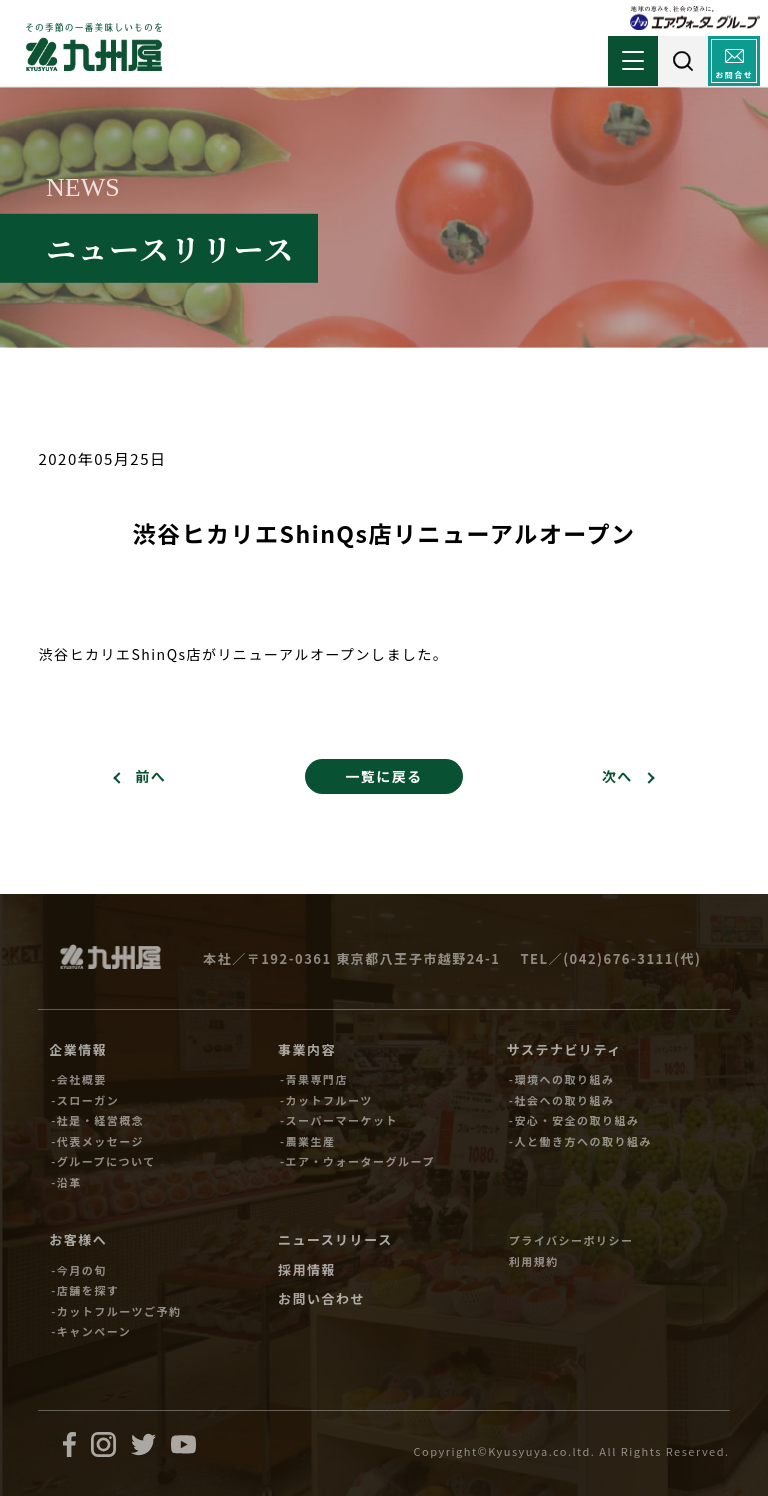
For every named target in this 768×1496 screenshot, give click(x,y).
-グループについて (103, 1161)
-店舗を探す (85, 1290)
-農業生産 (308, 1141)
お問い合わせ (321, 1298)
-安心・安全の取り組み (574, 1120)
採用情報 (307, 1269)
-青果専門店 (314, 1079)
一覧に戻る (384, 776)
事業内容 (307, 1049)
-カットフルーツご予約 (116, 1311)
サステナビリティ (564, 1049)
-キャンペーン (91, 1331)
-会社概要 (79, 1079)
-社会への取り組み (562, 1100)
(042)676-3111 (618, 958)
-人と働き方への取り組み (580, 1141)
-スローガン (85, 1100)
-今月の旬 (79, 1270)
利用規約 (534, 1261)
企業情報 (78, 1049)
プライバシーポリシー (571, 1240)
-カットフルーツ (326, 1100)
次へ (617, 776)
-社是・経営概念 (97, 1120)
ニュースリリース (335, 1239)
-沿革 (66, 1182)
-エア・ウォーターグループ (357, 1161)
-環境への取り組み (562, 1079)
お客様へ (78, 1239)
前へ (150, 776)
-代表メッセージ (97, 1141)
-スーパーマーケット (339, 1120)
